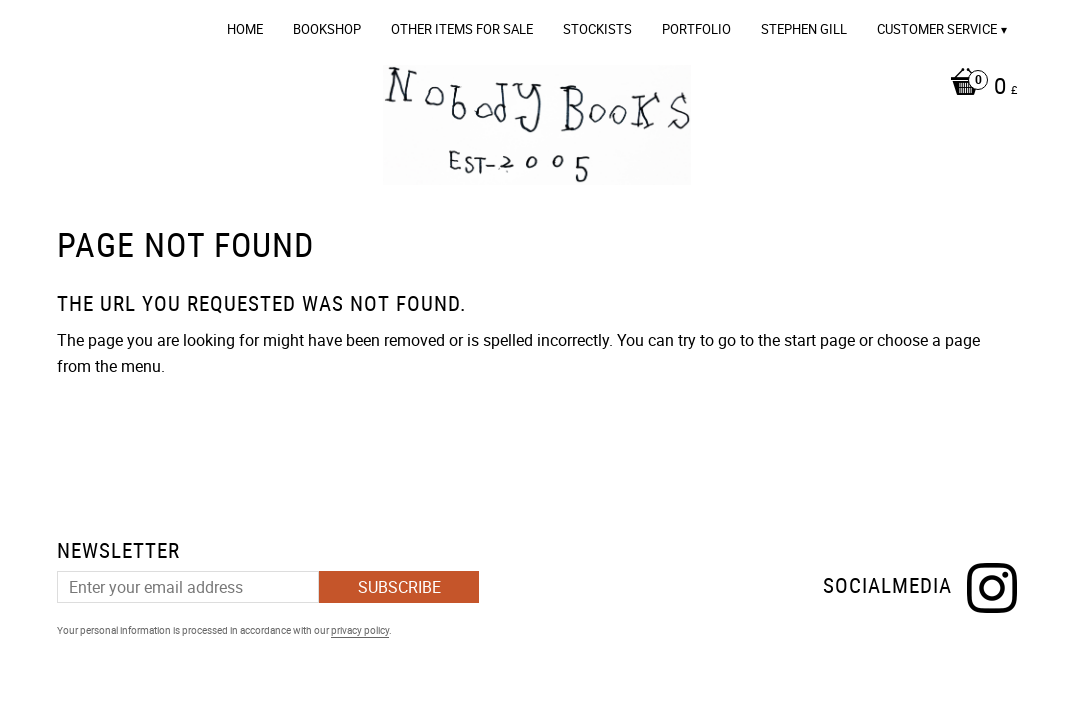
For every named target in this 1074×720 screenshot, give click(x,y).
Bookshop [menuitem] (327, 29)
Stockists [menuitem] (597, 29)
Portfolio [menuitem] (696, 29)
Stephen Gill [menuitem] (804, 29)
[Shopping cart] (978, 88)
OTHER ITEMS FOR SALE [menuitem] (462, 29)
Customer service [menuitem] (937, 29)
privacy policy (360, 630)
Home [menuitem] (245, 29)
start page (819, 340)
